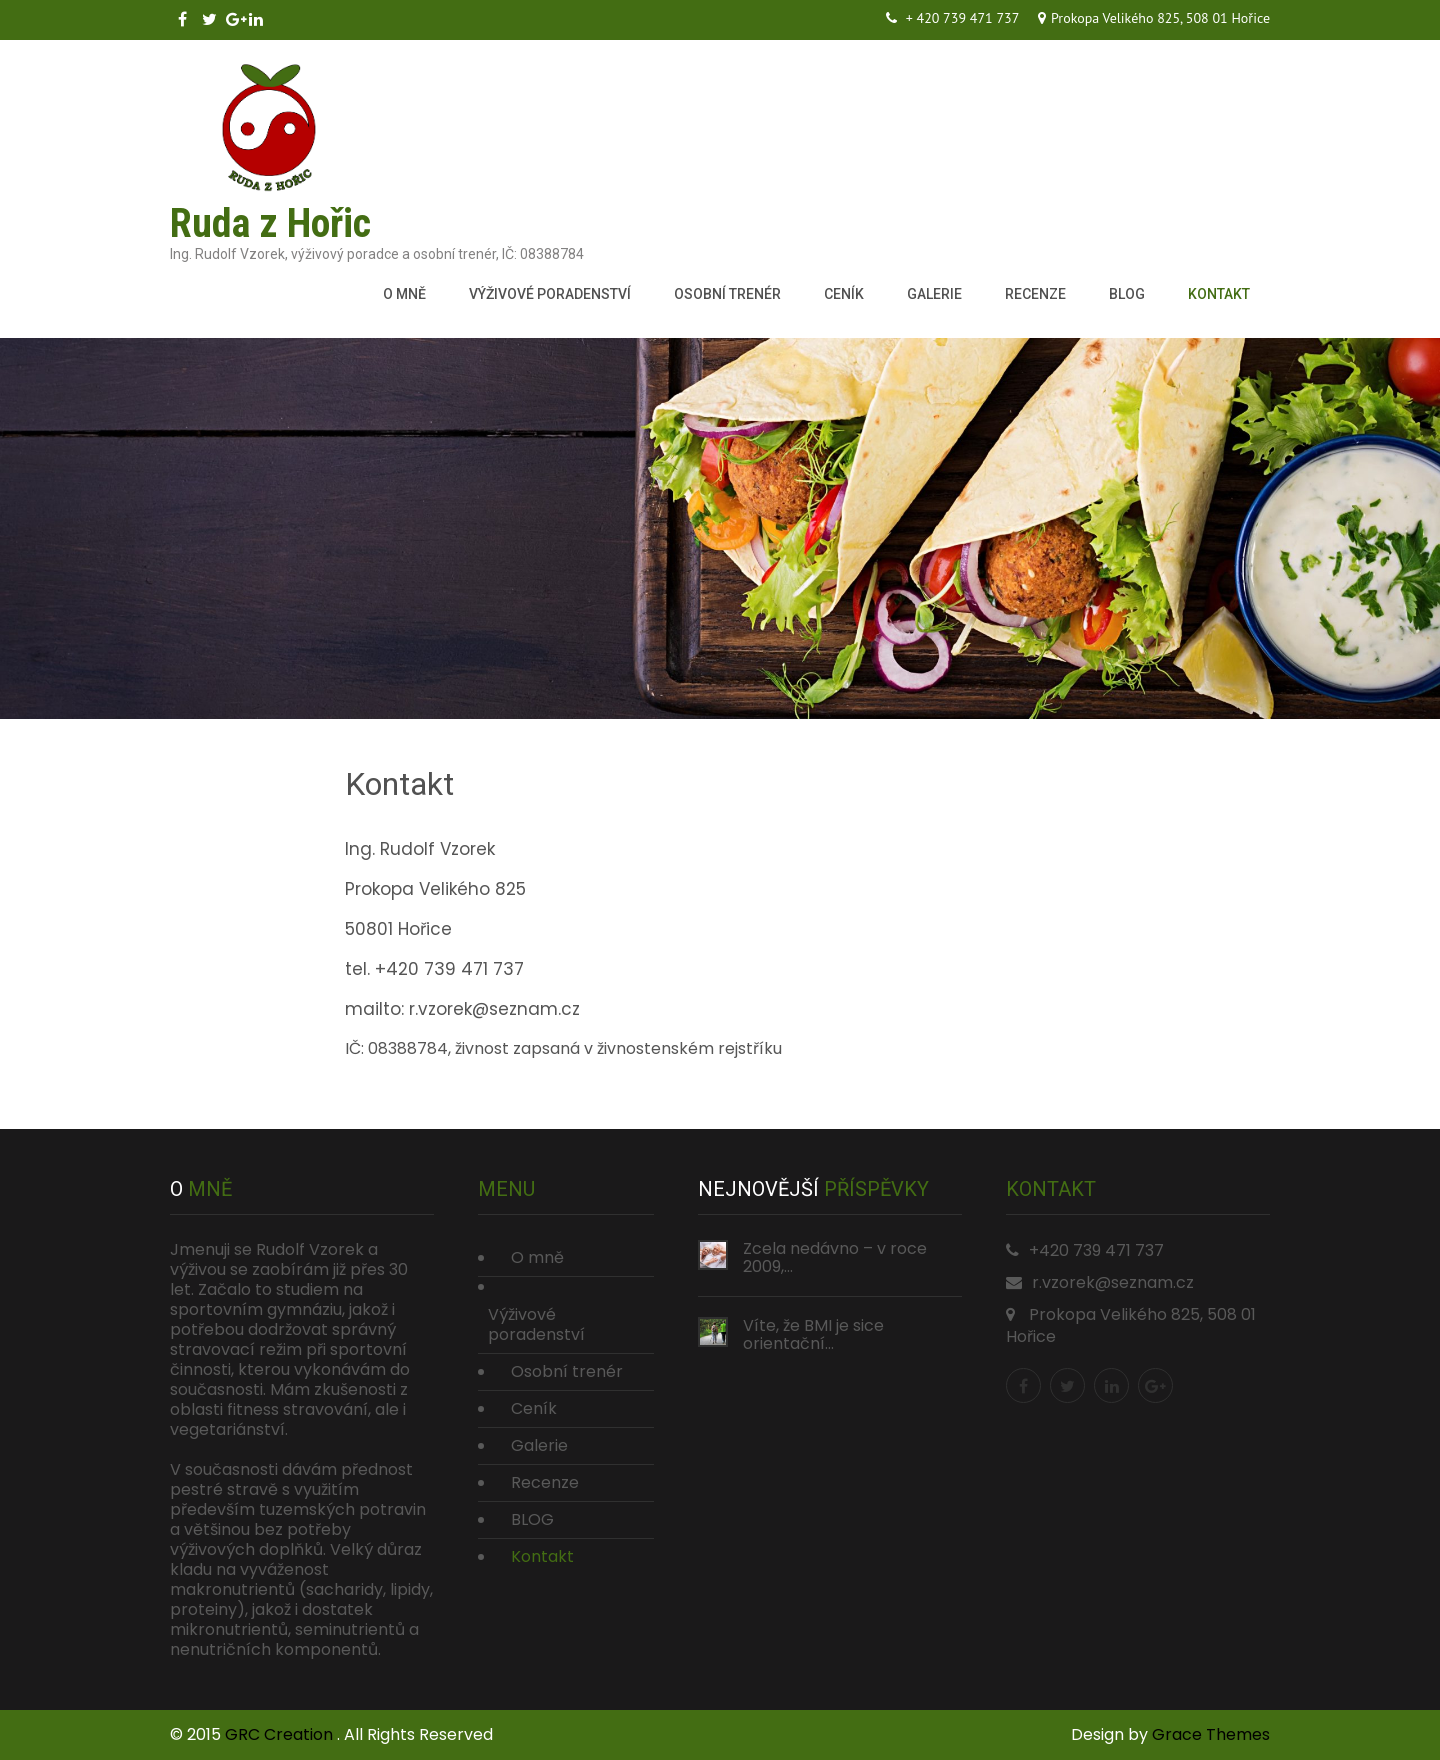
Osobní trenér (727, 294)
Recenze (1035, 294)
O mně (404, 294)
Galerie (934, 294)
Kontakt (1219, 294)
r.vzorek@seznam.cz (1113, 1282)
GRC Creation (281, 1734)
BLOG (1127, 294)
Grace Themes (1211, 1734)
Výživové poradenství (550, 294)
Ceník (844, 294)
